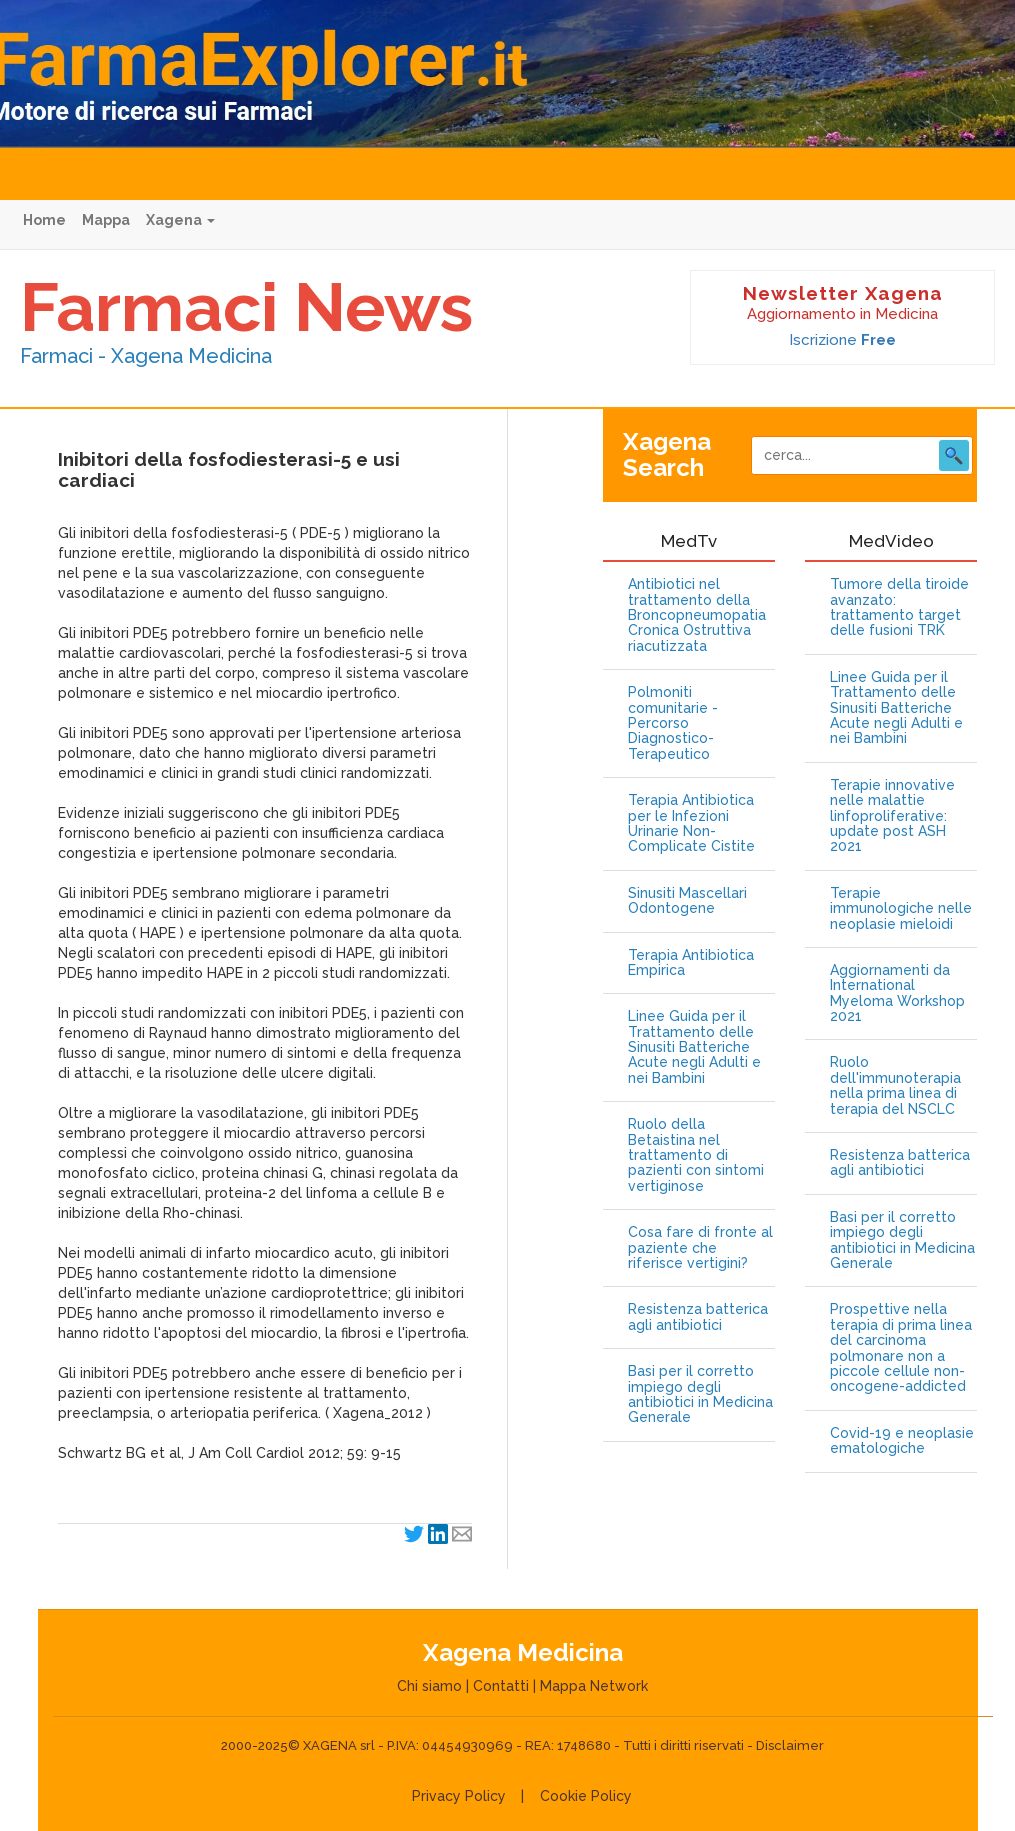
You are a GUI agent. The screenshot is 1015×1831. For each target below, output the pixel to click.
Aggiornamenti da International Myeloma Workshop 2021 (897, 993)
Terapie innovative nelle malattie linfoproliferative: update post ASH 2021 (892, 816)
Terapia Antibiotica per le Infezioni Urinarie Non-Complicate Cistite (691, 823)
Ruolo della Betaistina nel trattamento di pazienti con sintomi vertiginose (696, 1155)
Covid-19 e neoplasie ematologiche (902, 1441)
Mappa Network (594, 1686)
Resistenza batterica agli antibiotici (698, 1317)
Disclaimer (790, 1745)
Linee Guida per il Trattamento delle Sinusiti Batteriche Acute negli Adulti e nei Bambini (694, 1047)
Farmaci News (246, 307)
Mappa (106, 220)
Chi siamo (429, 1686)
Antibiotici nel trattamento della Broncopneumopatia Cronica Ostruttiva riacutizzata (697, 615)
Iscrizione (842, 340)
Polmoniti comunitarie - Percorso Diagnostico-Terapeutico (673, 723)
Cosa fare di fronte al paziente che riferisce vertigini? (700, 1248)
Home (44, 220)
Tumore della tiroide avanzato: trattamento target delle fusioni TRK (899, 607)
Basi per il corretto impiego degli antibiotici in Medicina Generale (700, 1394)
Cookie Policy (586, 1796)
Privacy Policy (459, 1796)
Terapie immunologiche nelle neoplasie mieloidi (901, 909)
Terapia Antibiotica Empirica (691, 963)
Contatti (501, 1686)
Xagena (180, 220)
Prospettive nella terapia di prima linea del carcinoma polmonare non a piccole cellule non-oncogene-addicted (901, 1348)
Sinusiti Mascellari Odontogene (687, 901)
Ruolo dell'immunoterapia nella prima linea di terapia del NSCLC (895, 1085)
